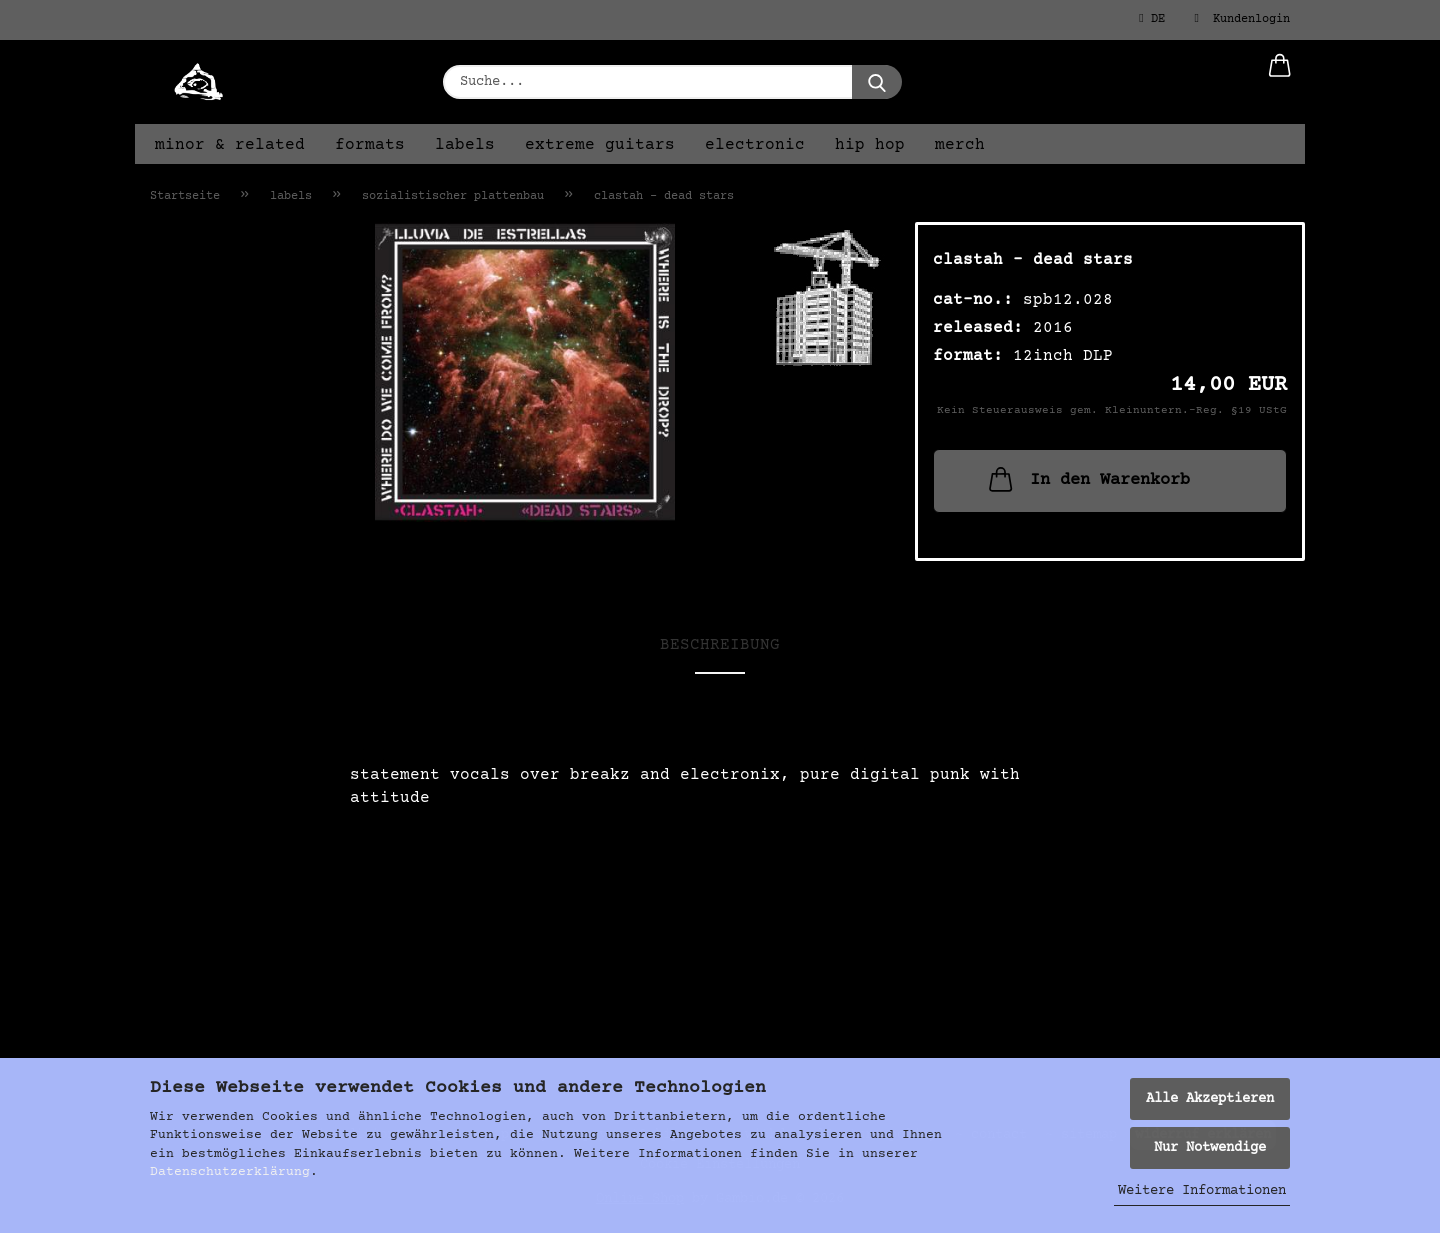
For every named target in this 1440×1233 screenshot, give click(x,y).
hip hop (870, 145)
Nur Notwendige (1210, 1148)
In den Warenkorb (1087, 479)
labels (465, 145)
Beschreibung (720, 645)
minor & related (230, 145)
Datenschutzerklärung (230, 1172)
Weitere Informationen (1202, 1191)
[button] (1280, 82)
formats (370, 145)
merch (960, 145)
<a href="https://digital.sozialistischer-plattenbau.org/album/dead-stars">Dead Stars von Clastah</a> (720, 854)
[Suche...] (877, 82)
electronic (755, 145)
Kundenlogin (1242, 19)
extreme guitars (600, 145)
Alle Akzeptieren (1210, 1099)
